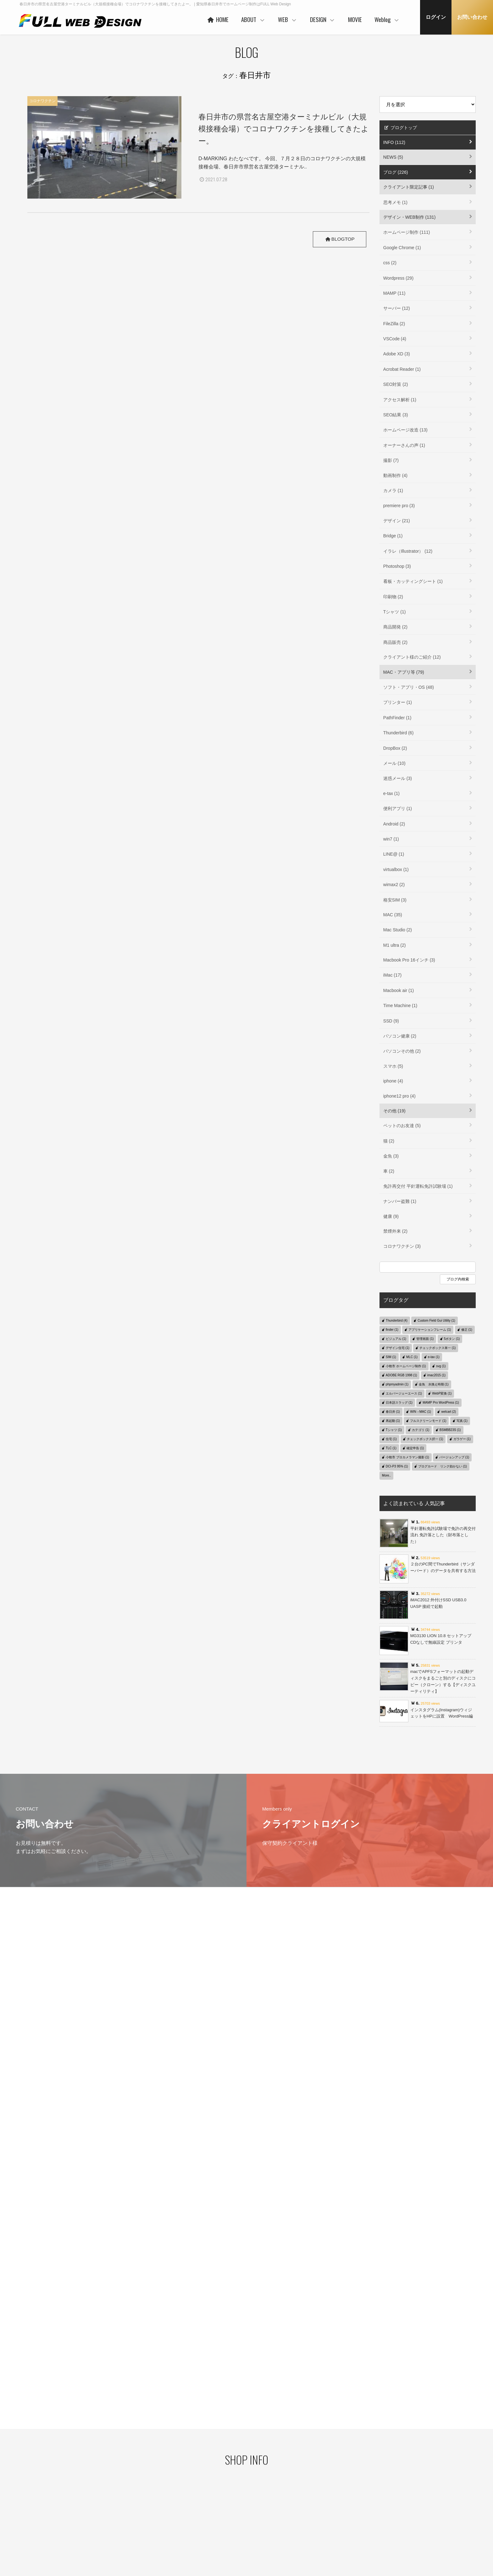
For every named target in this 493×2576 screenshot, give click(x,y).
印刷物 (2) (393, 596)
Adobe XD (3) (396, 353)
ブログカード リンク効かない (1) (442, 1466)
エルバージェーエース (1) (404, 1393)
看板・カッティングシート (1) (413, 581)
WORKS (258, 2497)
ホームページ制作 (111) (406, 232)
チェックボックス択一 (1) (425, 1439)
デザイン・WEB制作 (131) (409, 217)
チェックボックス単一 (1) (437, 1348)
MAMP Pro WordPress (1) (441, 1402)
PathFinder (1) (397, 717)
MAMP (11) (394, 293)
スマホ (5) (393, 1066)
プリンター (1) (397, 702)
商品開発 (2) (395, 626)
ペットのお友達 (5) (402, 1125)
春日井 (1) (393, 1411)
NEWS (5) (393, 157)
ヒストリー (260, 2487)
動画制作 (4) (395, 475)
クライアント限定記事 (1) (408, 186)
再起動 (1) (393, 1420)
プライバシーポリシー (85, 2487)
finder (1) (392, 1329)
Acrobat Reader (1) (402, 369)
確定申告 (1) (415, 1448)
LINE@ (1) (393, 854)
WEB (287, 19)
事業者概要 (200, 2528)
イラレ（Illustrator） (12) (407, 551)
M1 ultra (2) (394, 945)
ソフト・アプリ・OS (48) (408, 687)
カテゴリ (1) (420, 1430)
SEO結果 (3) (395, 414)
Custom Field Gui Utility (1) (436, 1320)
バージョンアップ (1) (454, 1457)
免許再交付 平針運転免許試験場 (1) (418, 1186)
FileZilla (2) (394, 323)
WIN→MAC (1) (420, 1411)
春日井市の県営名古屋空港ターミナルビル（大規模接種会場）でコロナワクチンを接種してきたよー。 (283, 128)
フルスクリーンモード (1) (428, 1420)
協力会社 (198, 2508)
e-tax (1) (391, 793)
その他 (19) (394, 1110)
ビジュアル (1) (396, 1338)
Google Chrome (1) (402, 247)
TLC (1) (391, 1448)
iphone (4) (393, 1080)
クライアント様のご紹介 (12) (412, 657)
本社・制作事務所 (206, 2537)
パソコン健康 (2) (399, 1036)
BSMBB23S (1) (450, 1430)
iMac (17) (392, 975)
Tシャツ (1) (394, 611)
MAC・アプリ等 (386, 2508)
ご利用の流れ (262, 2526)
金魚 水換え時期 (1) (434, 1384)
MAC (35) (392, 914)
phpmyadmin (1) (397, 1384)
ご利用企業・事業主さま (211, 2498)
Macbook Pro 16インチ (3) (409, 959)
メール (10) (394, 763)
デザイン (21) (396, 520)
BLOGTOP (338, 239)
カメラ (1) (393, 490)
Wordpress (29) (398, 278)
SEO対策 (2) (395, 384)
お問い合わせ (472, 17)
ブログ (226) (395, 172)
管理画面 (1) (425, 1338)
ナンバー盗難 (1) (399, 1201)
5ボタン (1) (452, 1338)
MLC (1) (412, 1357)
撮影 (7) (391, 460)
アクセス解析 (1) (399, 399)
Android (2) (394, 823)
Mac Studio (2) (397, 929)
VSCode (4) (394, 338)
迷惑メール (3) (397, 778)
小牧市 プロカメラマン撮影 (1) (407, 1457)
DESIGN (322, 19)
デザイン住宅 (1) (397, 1348)
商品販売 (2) (395, 642)
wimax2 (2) (394, 884)
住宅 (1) (391, 1439)
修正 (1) (466, 1329)
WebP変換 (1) (441, 1393)
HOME (217, 19)
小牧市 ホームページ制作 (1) (406, 1366)
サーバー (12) (396, 308)
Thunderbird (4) (396, 1320)
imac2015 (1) (436, 1375)
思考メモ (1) (395, 202)
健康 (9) (391, 1216)
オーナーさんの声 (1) (404, 445)
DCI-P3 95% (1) (397, 1466)
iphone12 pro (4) (399, 1096)
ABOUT (253, 19)
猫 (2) (388, 1140)
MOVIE (355, 19)
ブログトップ (400, 127)
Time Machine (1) (400, 1005)
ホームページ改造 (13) (405, 429)
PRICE (257, 2506)
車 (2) (388, 1171)
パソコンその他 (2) (402, 1051)
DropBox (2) (395, 748)
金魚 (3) (391, 1156)
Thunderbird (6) (398, 732)
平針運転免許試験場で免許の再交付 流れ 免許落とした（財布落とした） (443, 1535)
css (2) (389, 262)
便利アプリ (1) (397, 808)
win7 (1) (391, 838)
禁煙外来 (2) (395, 1231)
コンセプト (321, 2477)
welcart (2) (448, 1411)
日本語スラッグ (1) (399, 1402)
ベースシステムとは (268, 2477)
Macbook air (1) (398, 990)
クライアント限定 (388, 2488)
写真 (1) (462, 1420)
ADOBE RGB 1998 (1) (401, 1375)
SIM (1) (391, 1357)
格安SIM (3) (395, 899)
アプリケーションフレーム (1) (429, 1329)
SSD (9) (391, 1020)
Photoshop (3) (397, 566)
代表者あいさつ (204, 2488)
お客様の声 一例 (204, 2518)
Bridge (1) (392, 535)
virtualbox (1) (396, 869)
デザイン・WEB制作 (390, 2498)
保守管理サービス (266, 2516)
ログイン (436, 17)
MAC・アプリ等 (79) (403, 672)
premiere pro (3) (399, 505)
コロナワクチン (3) (402, 1246)
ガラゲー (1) (462, 1439)
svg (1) (441, 1366)
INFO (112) (394, 142)
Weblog (387, 19)
